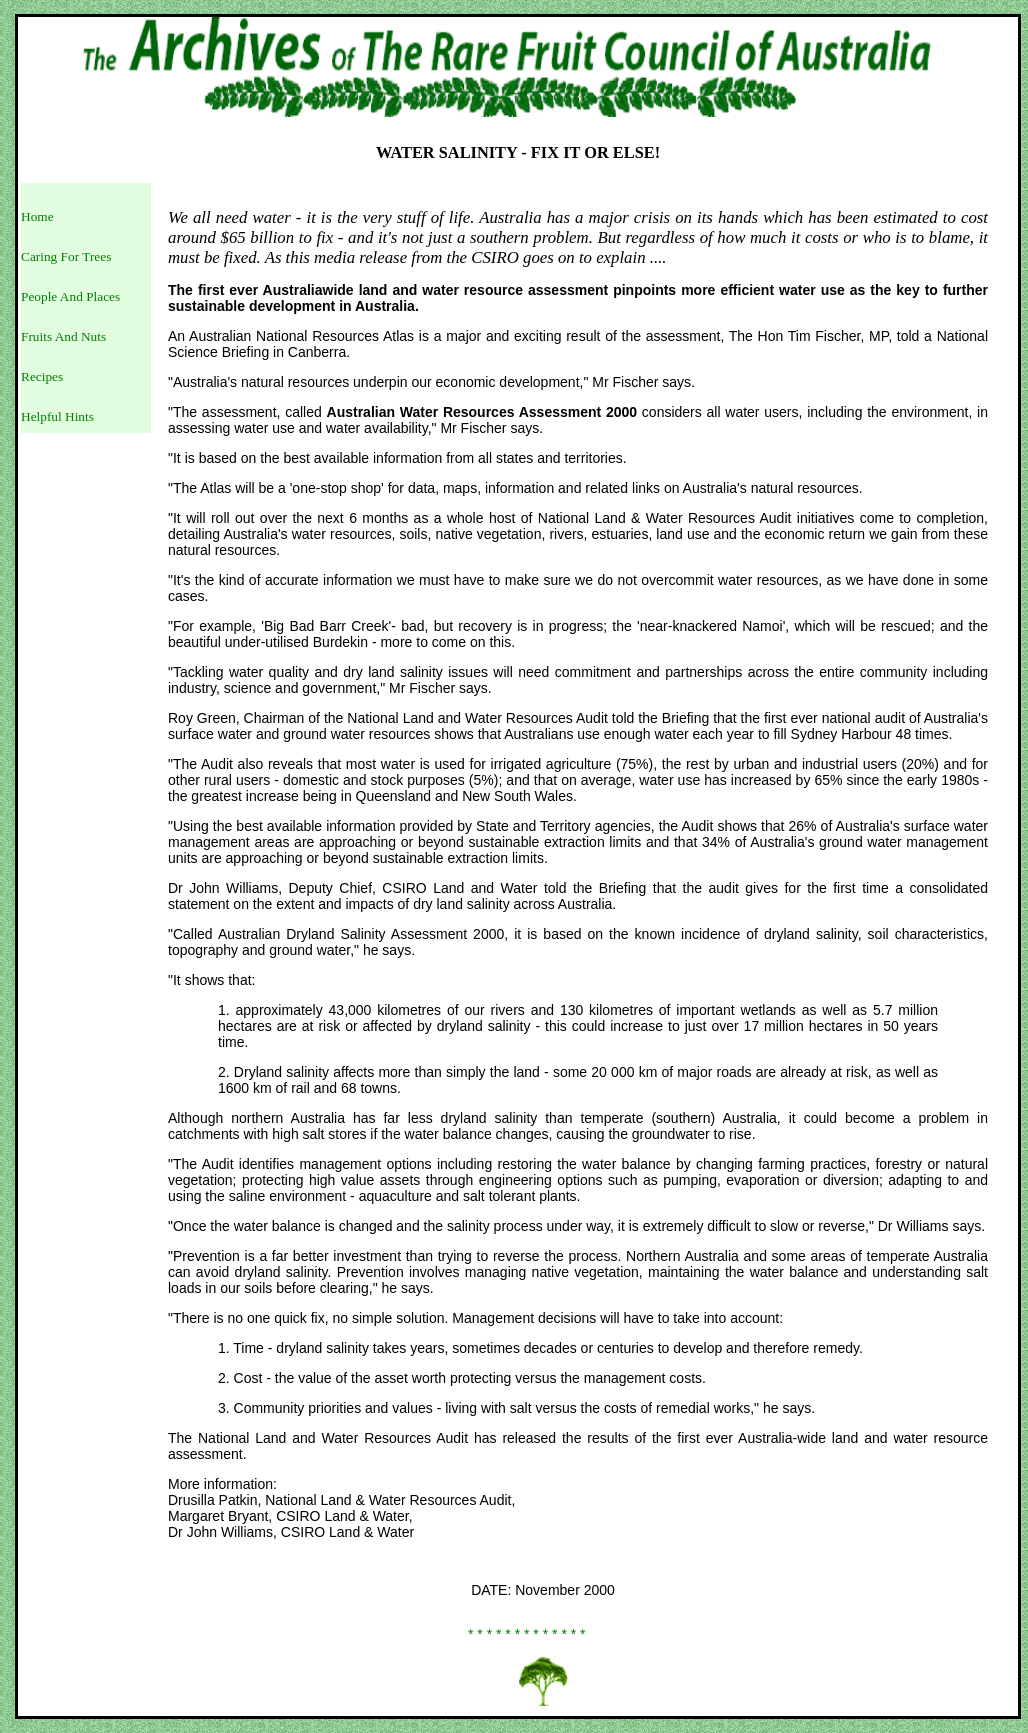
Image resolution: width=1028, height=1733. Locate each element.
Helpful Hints (57, 416)
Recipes (42, 376)
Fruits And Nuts (63, 336)
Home (37, 216)
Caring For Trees (66, 256)
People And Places (70, 296)
